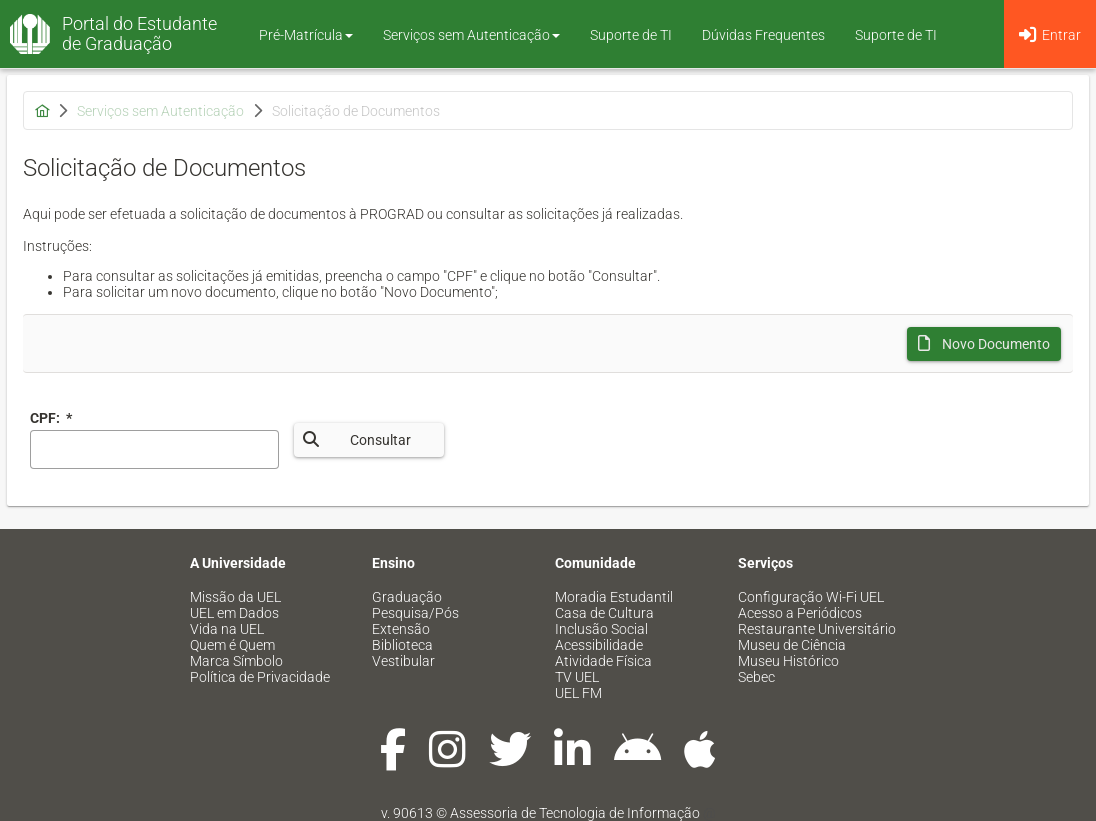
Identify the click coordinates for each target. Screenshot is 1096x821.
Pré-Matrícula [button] (306, 35)
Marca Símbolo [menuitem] (236, 661)
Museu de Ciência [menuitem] (792, 645)
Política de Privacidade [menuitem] (260, 677)
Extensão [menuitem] (401, 629)
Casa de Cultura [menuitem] (604, 613)
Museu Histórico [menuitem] (788, 661)
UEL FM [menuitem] (578, 693)
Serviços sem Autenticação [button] (471, 35)
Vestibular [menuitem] (403, 661)
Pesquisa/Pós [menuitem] (415, 613)
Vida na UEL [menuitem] (227, 629)
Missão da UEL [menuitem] (235, 597)
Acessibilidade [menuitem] (599, 645)
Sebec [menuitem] (756, 677)
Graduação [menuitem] (407, 597)
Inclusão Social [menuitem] (601, 629)
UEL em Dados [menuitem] (234, 613)
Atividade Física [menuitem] (603, 661)
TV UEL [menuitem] (577, 677)
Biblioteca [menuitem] (402, 645)
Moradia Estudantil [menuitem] (614, 597)
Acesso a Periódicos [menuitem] (800, 613)
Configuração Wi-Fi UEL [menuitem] (811, 597)
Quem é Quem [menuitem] (232, 645)
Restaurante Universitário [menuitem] (817, 629)
